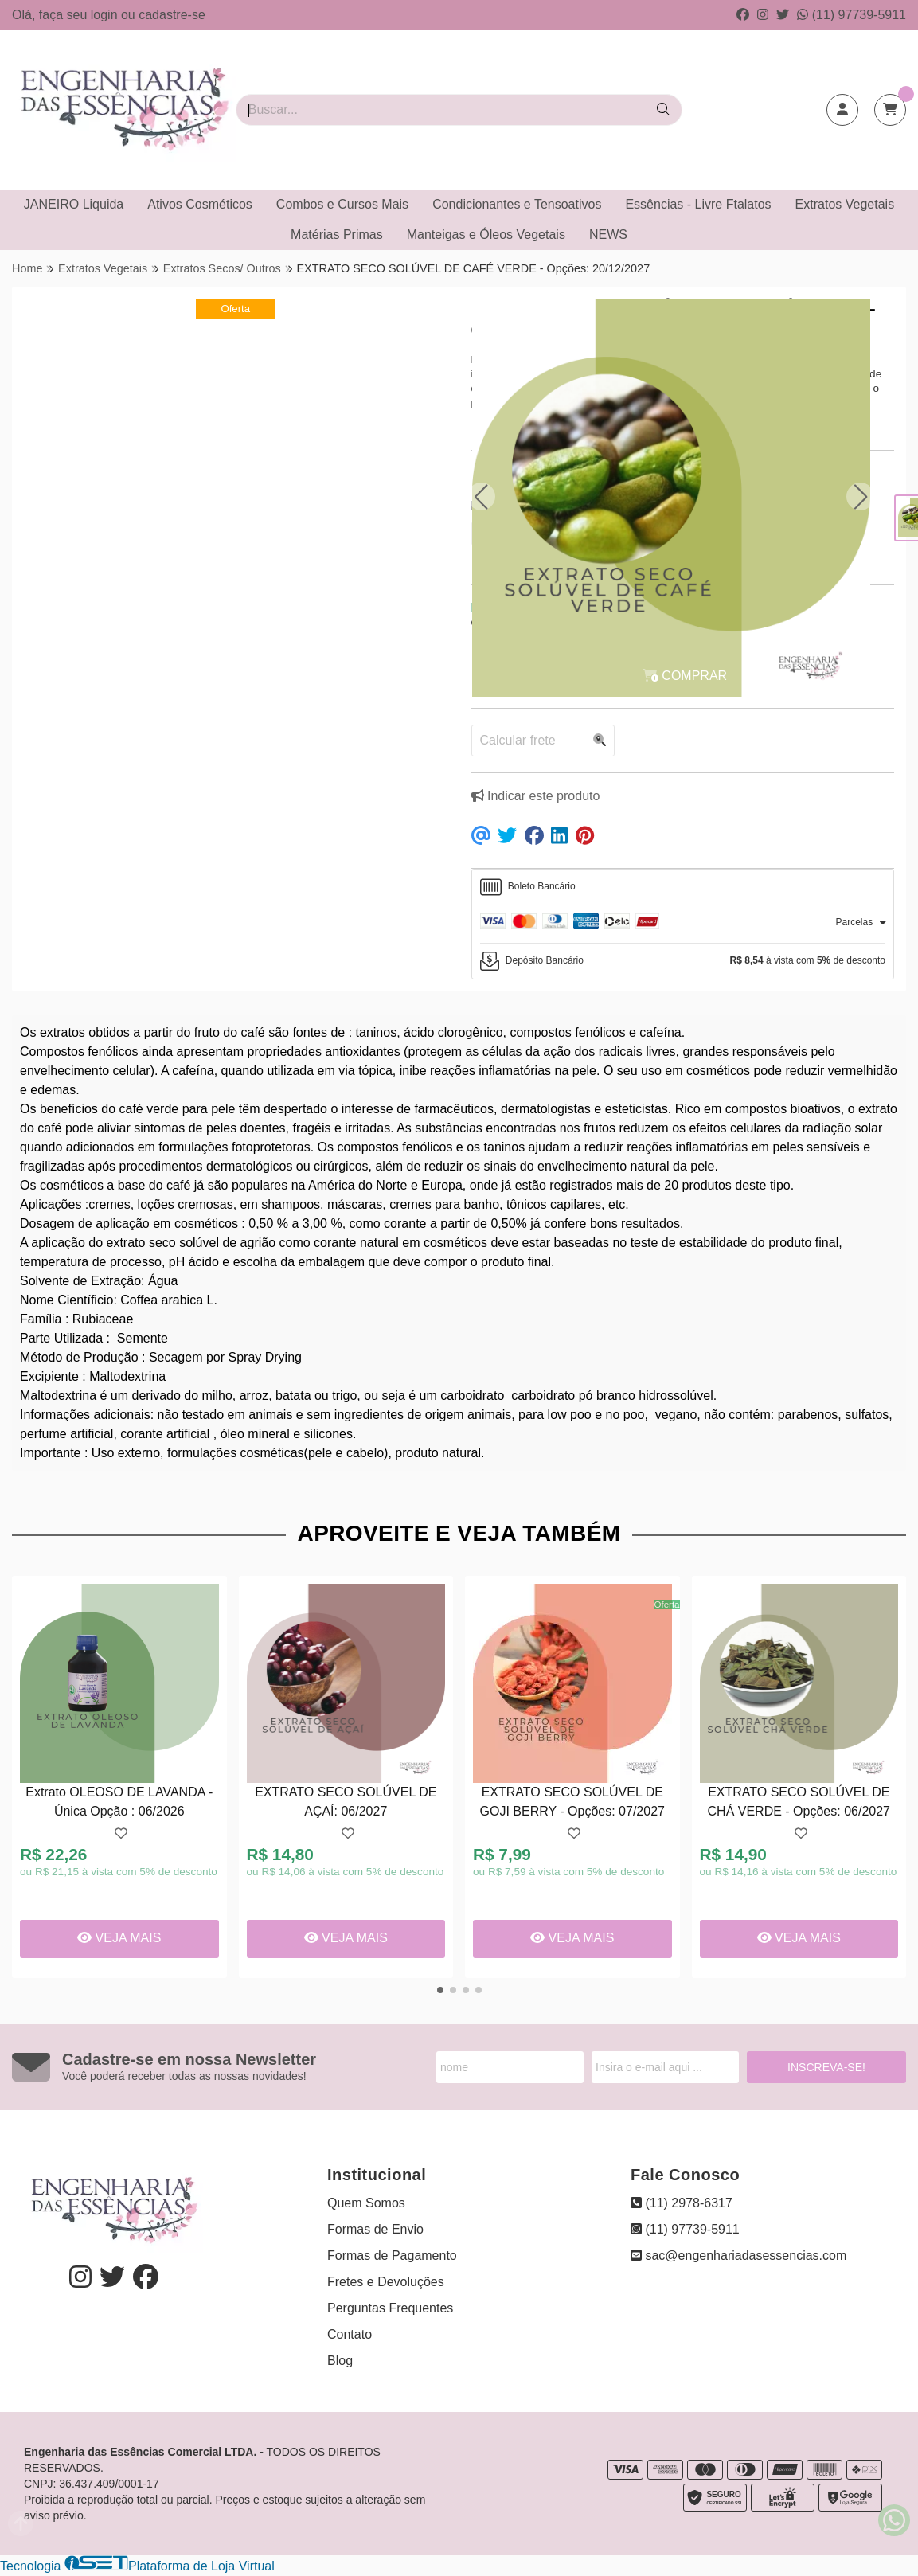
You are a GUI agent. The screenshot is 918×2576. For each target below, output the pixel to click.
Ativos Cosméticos (199, 204)
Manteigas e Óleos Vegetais (486, 234)
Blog (340, 2360)
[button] (481, 496)
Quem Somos (366, 2203)
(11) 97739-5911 (851, 14)
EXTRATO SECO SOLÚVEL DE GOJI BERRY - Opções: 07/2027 (572, 1801)
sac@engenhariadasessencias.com (738, 2255)
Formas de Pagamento (392, 2255)
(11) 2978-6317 (681, 2203)
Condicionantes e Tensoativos (516, 204)
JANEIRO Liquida (73, 204)
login (106, 14)
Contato (349, 2334)
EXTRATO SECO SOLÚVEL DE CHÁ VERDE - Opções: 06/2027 (799, 1801)
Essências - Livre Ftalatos (698, 204)
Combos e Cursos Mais (342, 204)
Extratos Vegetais (845, 204)
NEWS (608, 234)
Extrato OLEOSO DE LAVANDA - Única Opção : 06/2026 (119, 1801)
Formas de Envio (375, 2229)
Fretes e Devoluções (385, 2282)
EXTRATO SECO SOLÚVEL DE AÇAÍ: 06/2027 (345, 1801)
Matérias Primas (337, 234)
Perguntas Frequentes (390, 2308)
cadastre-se (172, 14)
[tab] (683, 887)
